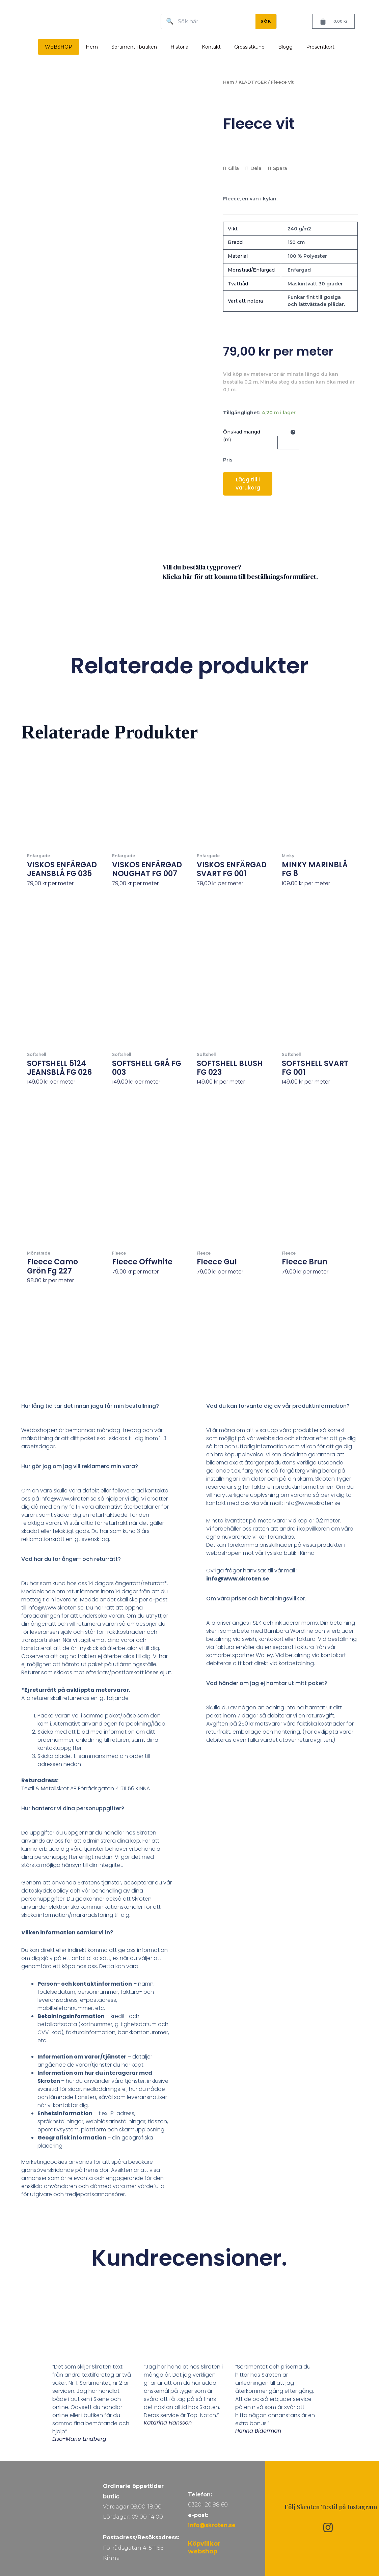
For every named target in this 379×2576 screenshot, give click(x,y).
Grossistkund (249, 47)
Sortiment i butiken (134, 47)
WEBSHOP (58, 47)
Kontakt (211, 47)
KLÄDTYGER (253, 82)
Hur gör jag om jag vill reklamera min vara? (79, 1466)
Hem (92, 47)
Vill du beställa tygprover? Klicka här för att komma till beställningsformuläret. (240, 571)
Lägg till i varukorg (248, 484)
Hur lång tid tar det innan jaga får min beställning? (90, 1406)
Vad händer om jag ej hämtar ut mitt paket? (266, 1683)
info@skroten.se (212, 2525)
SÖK (266, 21)
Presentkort (320, 47)
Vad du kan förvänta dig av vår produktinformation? (278, 1406)
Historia (179, 47)
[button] (96, 1410)
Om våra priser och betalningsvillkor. (256, 1598)
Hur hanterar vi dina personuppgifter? (72, 1808)
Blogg (285, 47)
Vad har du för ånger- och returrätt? (71, 1559)
